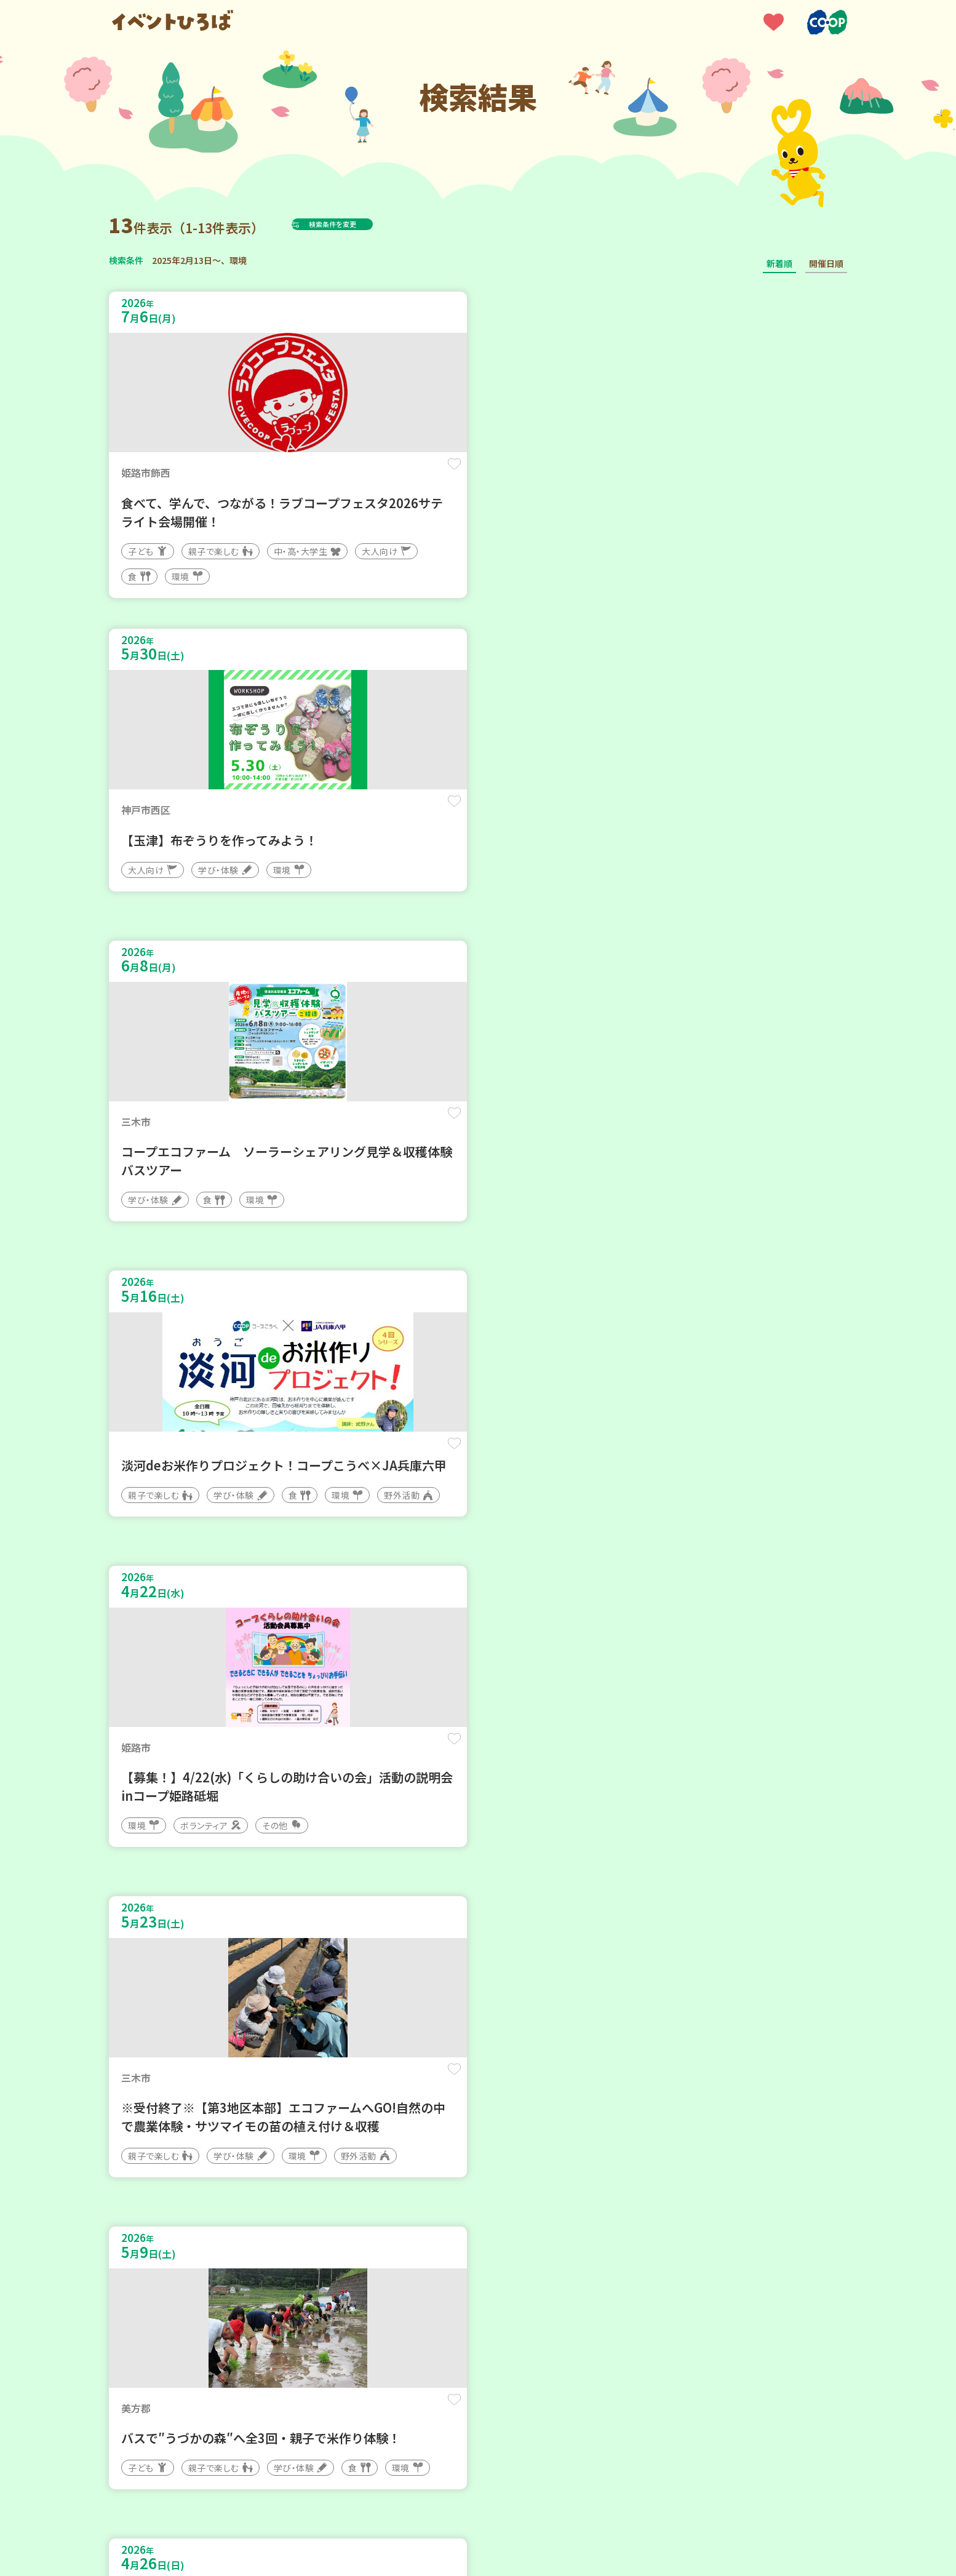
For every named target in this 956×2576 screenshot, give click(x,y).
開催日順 (826, 263)
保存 (313, 475)
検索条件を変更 (363, 224)
